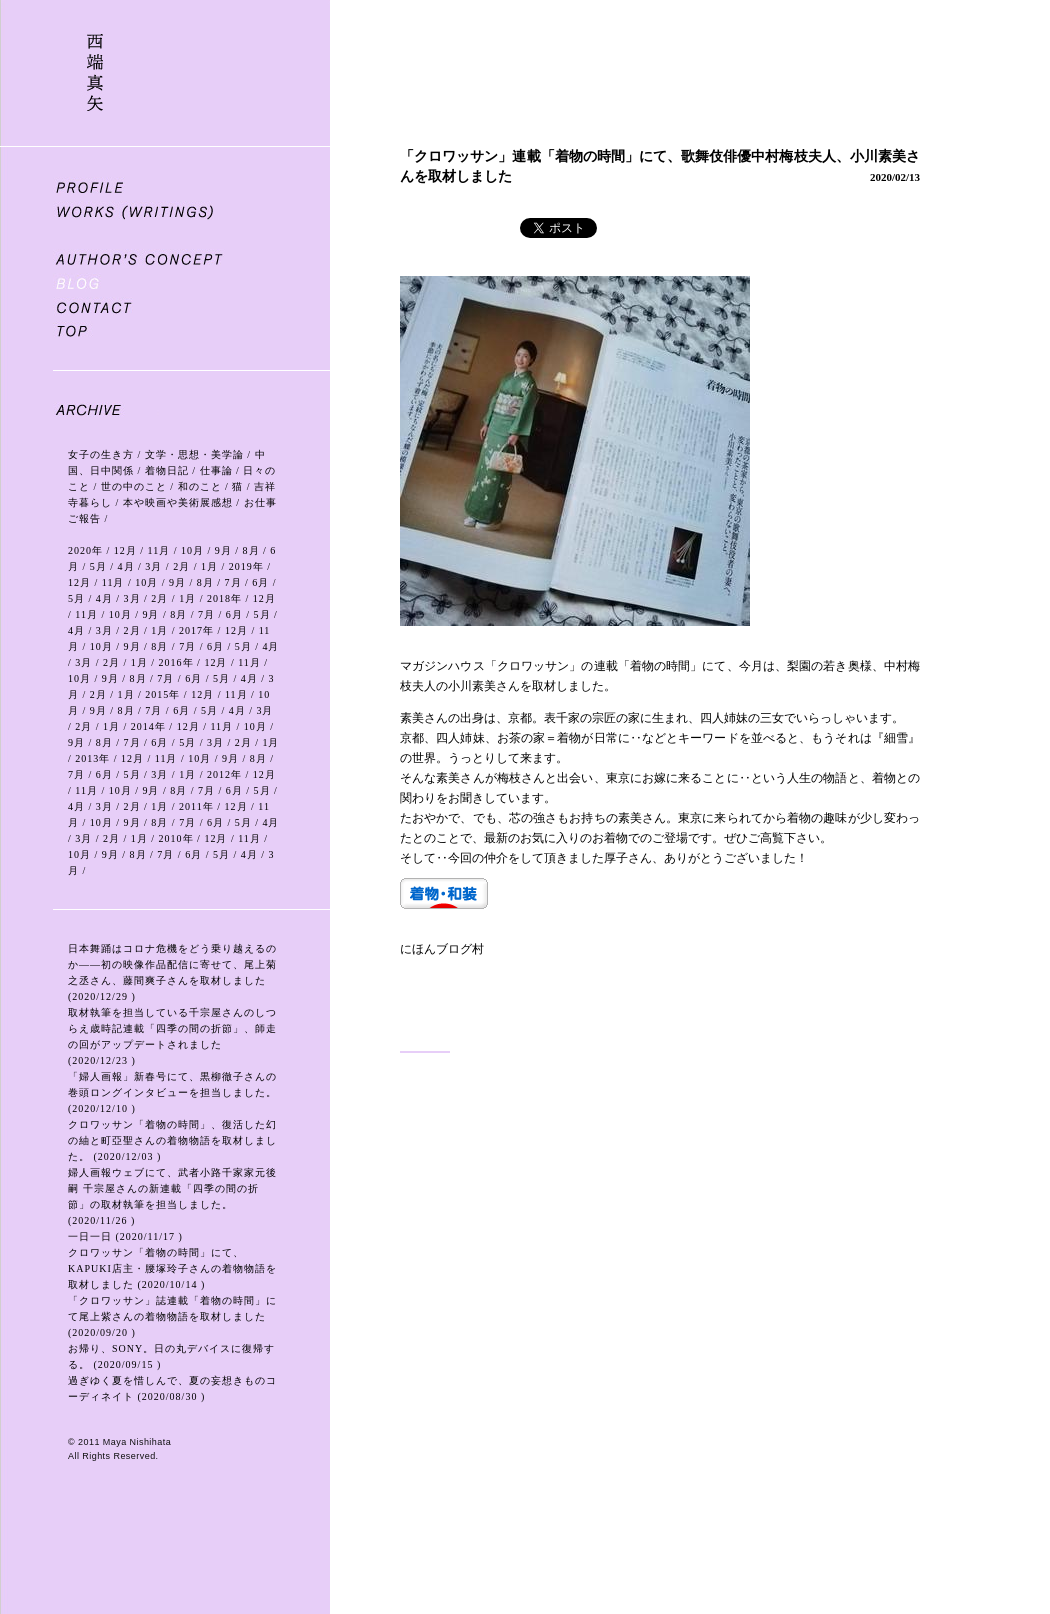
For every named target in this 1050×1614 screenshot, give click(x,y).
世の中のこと (134, 486)
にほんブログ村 (442, 949)
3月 (153, 566)
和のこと (200, 486)
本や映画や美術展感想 (178, 502)
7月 (233, 582)
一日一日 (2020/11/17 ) (125, 1236)
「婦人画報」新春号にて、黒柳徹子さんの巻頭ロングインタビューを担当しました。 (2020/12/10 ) (172, 1092)
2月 (181, 566)
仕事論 (216, 470)
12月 (125, 550)
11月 (159, 550)
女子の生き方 (101, 454)
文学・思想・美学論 (194, 454)
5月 (98, 566)
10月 (192, 550)
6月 (260, 582)
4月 (126, 566)
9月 (223, 550)
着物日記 (167, 470)
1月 (209, 566)
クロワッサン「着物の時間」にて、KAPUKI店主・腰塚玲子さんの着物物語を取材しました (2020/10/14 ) (172, 1268)
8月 (251, 550)
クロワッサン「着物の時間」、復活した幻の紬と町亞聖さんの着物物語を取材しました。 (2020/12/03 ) (172, 1140)
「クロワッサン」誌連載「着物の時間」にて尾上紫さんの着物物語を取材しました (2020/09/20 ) (172, 1316)
